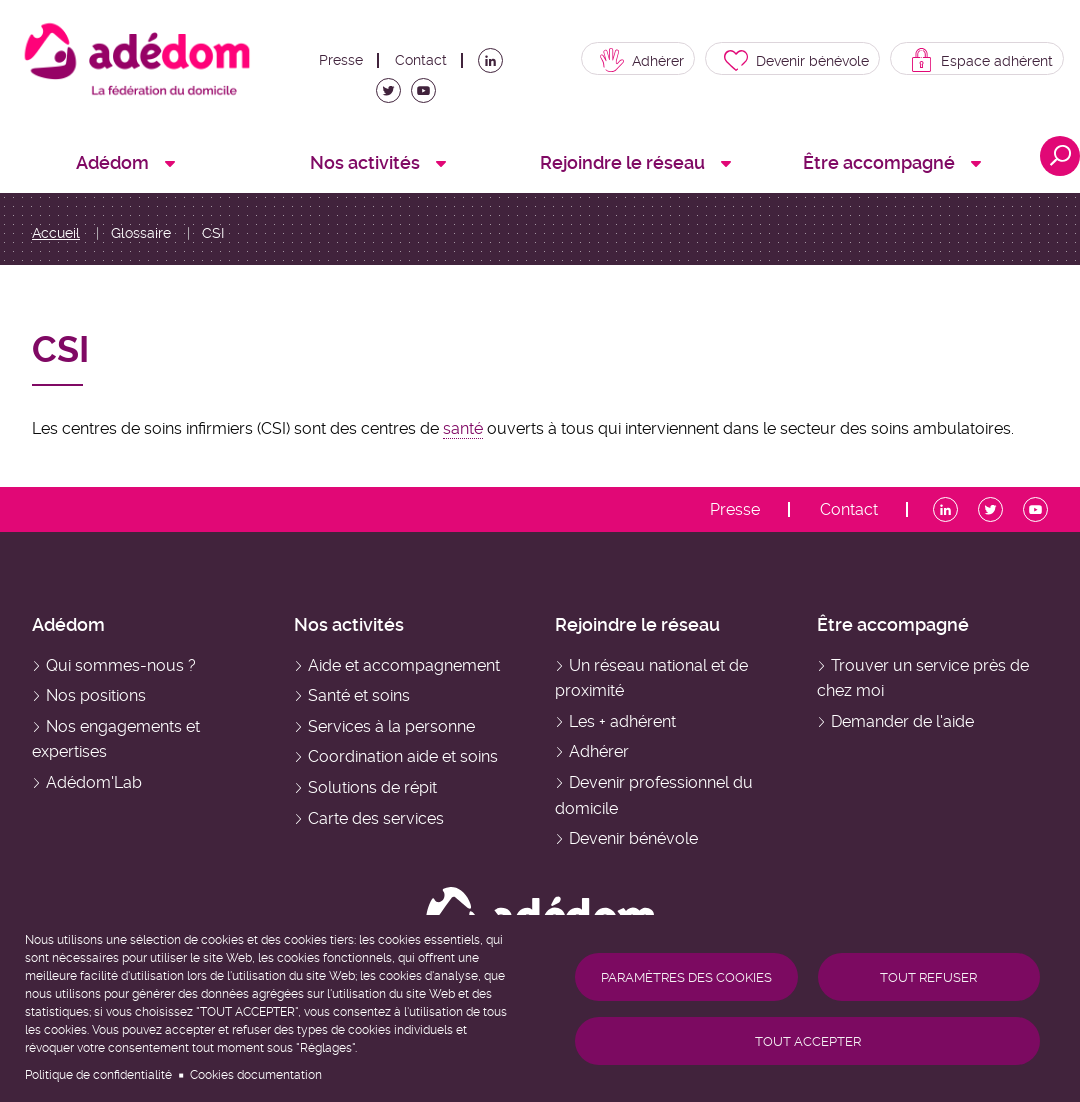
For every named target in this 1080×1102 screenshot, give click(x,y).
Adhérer (658, 61)
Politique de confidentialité (98, 1075)
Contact (421, 60)
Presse (341, 60)
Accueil (56, 233)
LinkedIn (494, 66)
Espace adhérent (997, 61)
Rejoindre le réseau (637, 624)
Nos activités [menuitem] (365, 162)
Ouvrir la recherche (1060, 156)
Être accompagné (893, 624)
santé (463, 428)
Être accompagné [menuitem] (879, 162)
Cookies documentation (256, 1075)
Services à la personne (391, 726)
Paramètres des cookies (686, 977)
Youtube (427, 96)
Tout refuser (928, 977)
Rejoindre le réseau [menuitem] (622, 162)
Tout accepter (808, 1041)
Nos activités (349, 624)
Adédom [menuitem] (112, 162)
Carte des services (376, 818)
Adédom (68, 624)
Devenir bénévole (812, 61)
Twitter (392, 96)
